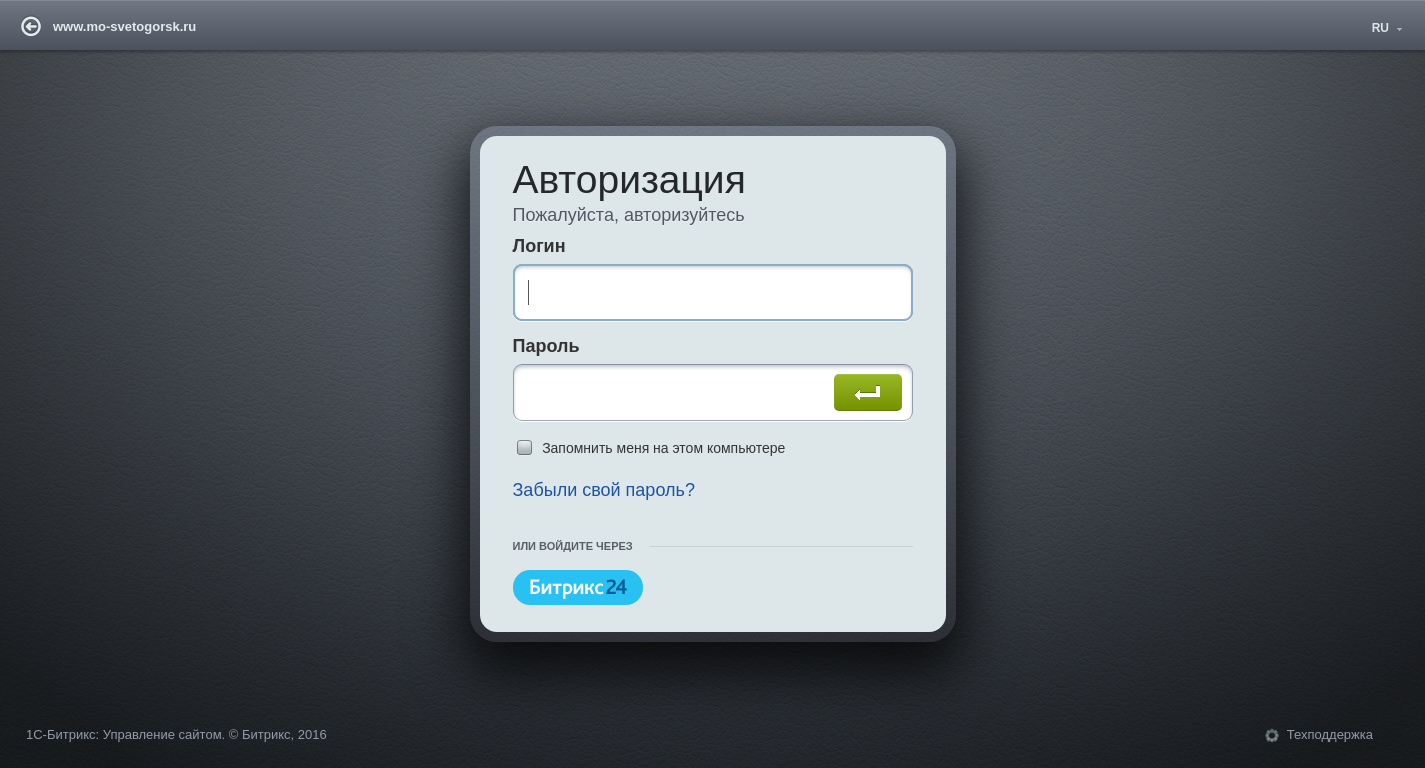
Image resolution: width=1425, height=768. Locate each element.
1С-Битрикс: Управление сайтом (124, 735)
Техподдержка (1330, 735)
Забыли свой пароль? (603, 491)
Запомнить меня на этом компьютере (663, 448)
